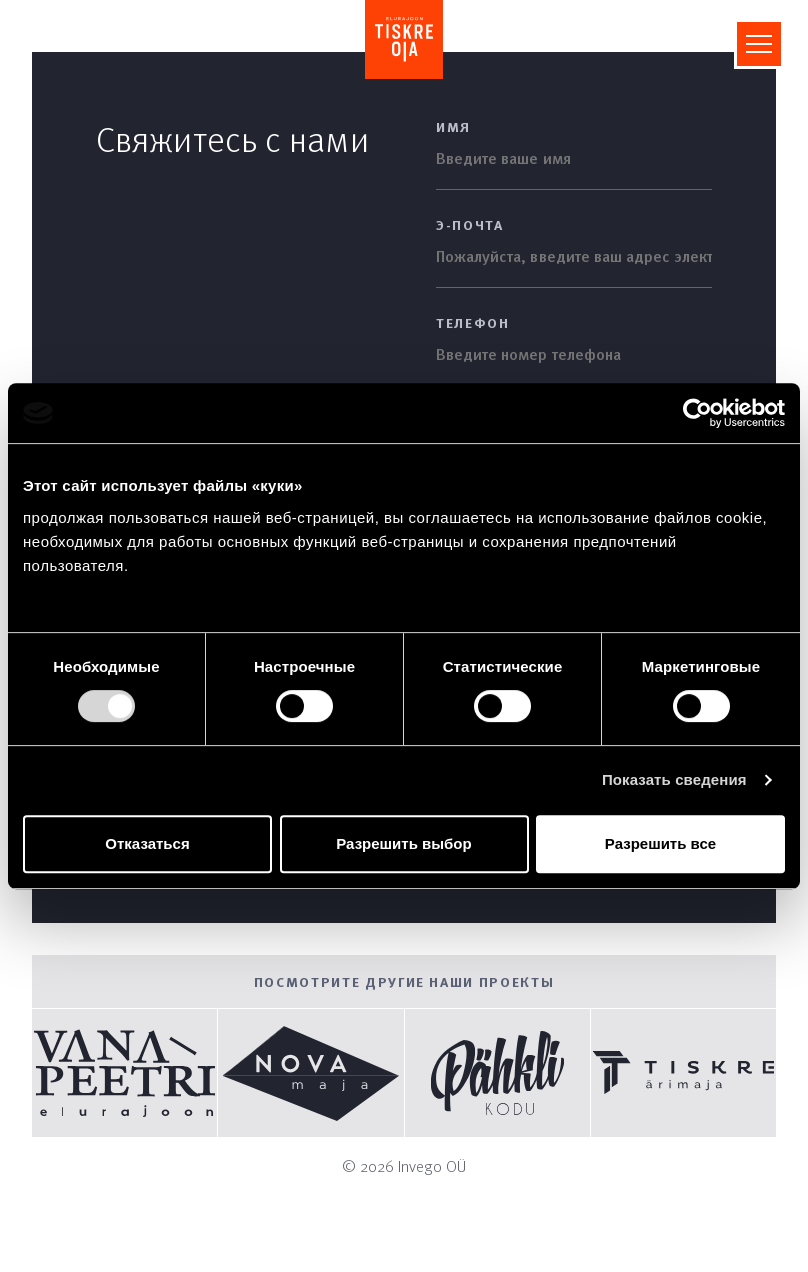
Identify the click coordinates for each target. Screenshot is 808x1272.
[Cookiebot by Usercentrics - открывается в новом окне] (697, 413)
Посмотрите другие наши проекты (404, 981)
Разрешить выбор (403, 843)
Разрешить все (660, 843)
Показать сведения (674, 779)
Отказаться (147, 843)
